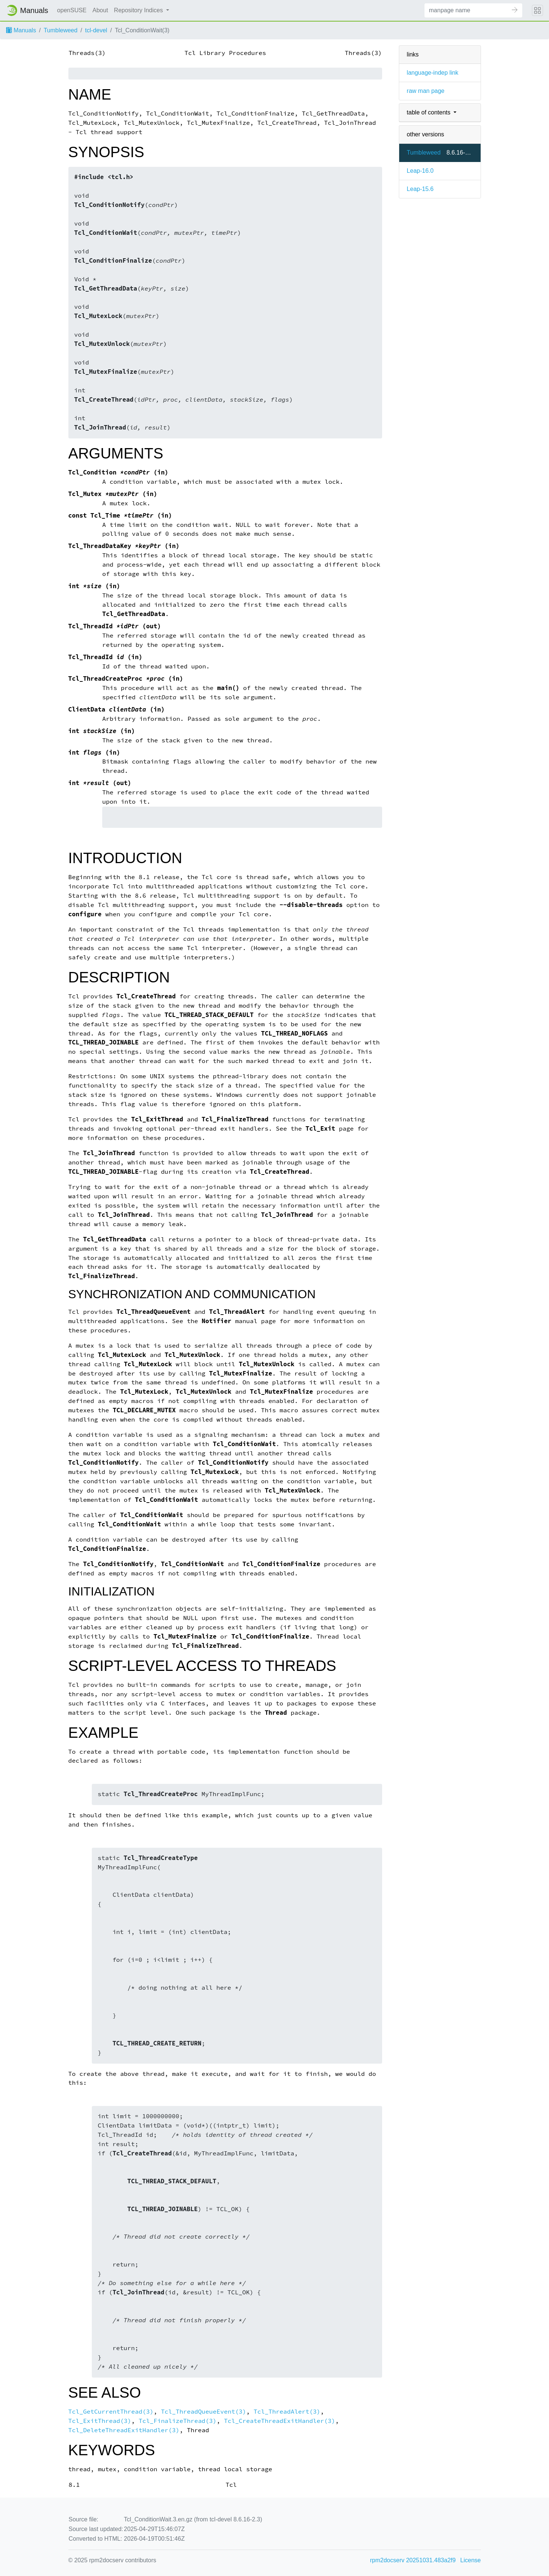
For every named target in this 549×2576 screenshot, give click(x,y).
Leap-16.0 (420, 171)
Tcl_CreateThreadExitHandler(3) (279, 2421)
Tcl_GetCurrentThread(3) (111, 2411)
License (470, 2560)
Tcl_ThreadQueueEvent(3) (203, 2411)
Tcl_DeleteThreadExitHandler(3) (124, 2430)
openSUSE (72, 10)
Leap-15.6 (420, 189)
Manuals (21, 30)
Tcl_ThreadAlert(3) (286, 2411)
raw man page (425, 91)
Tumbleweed (60, 30)
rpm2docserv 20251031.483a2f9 (413, 2560)
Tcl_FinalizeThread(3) (177, 2421)
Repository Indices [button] (139, 10)
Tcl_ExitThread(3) (100, 2421)
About (100, 10)
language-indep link (432, 72)
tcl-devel (96, 30)
